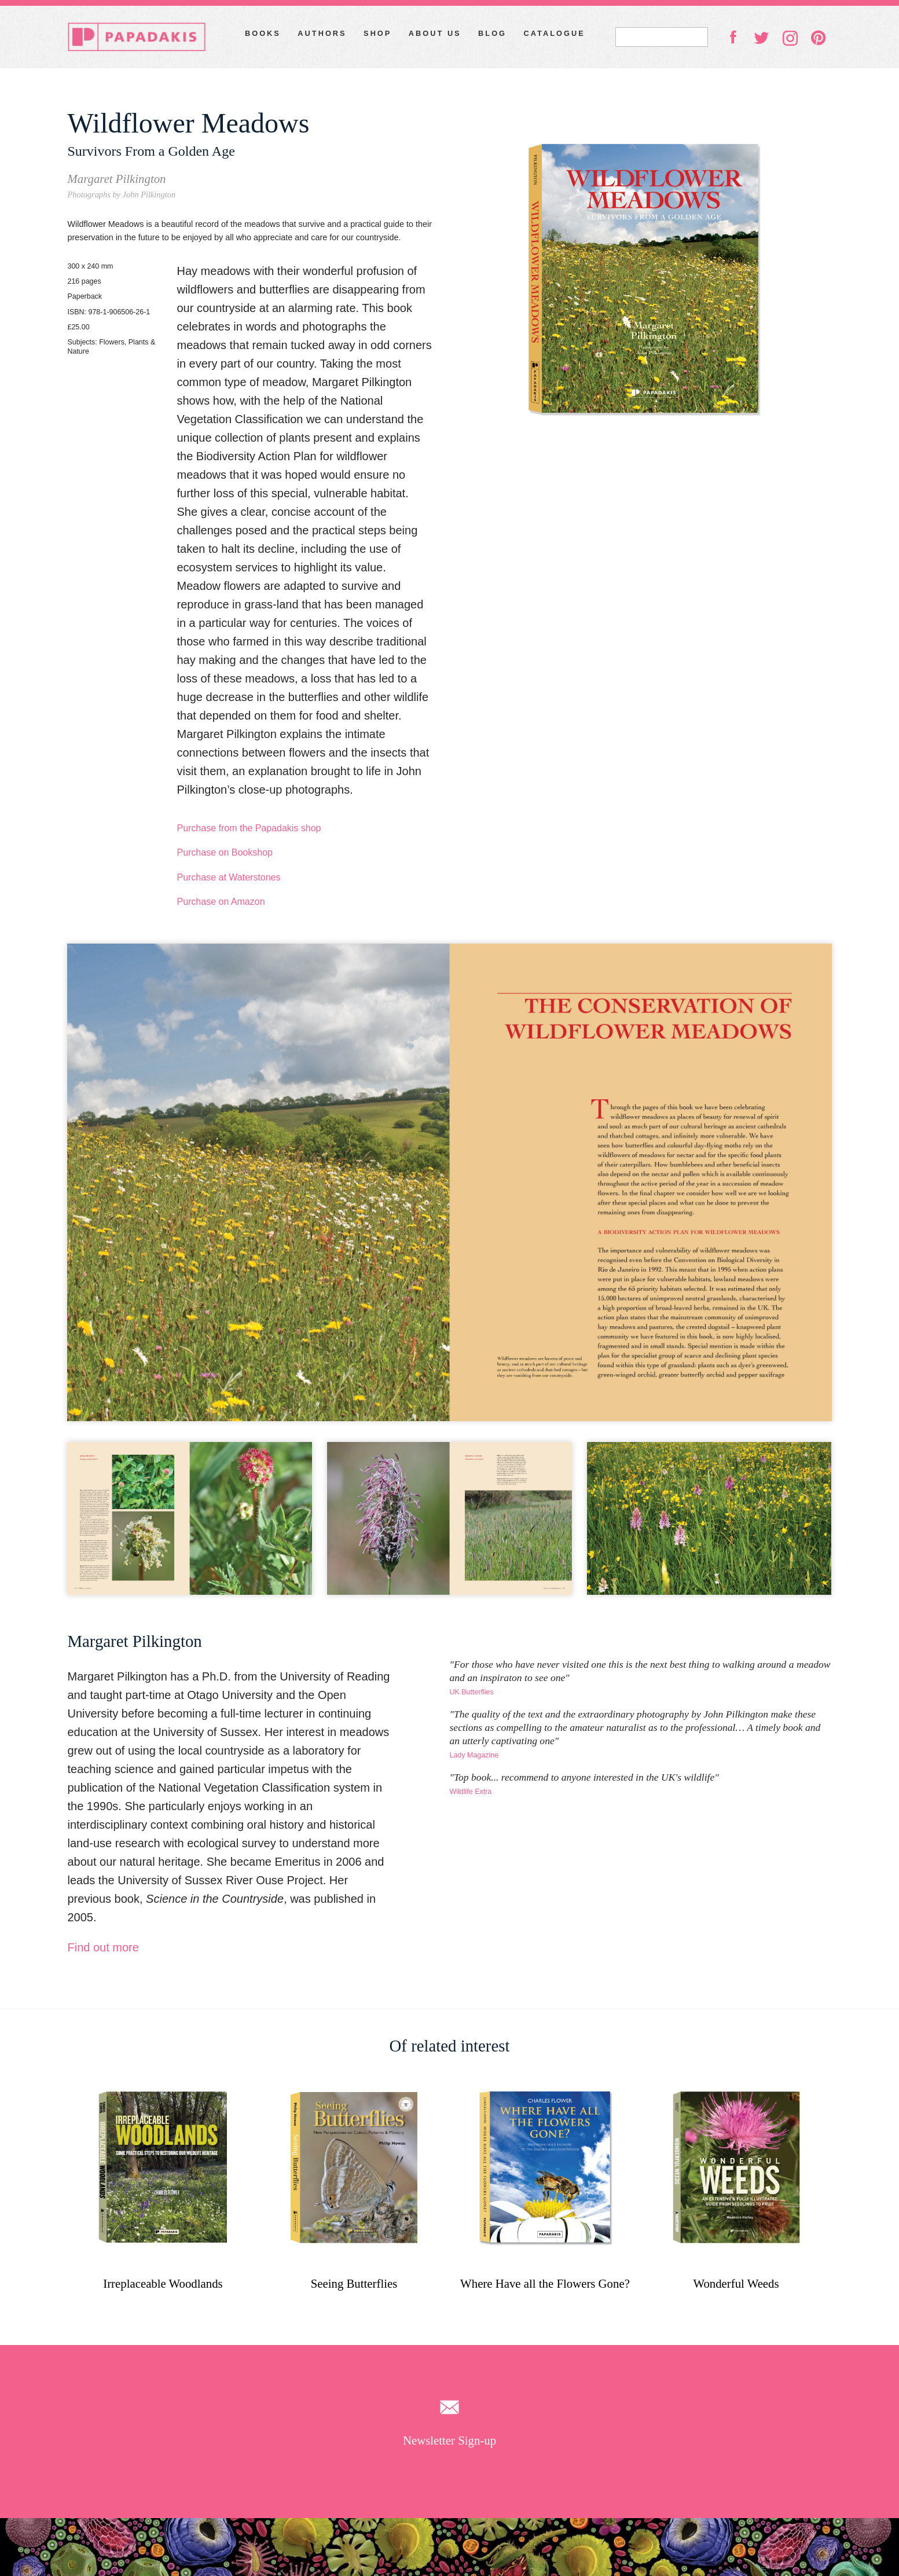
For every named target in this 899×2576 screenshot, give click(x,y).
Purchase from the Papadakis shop (249, 828)
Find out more (102, 1947)
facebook (733, 36)
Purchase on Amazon (221, 902)
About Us (435, 33)
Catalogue (554, 33)
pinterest (818, 37)
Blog (492, 33)
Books (263, 33)
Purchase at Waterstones (228, 877)
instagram (790, 38)
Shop (377, 33)
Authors (322, 33)
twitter (761, 37)
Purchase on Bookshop (224, 852)
